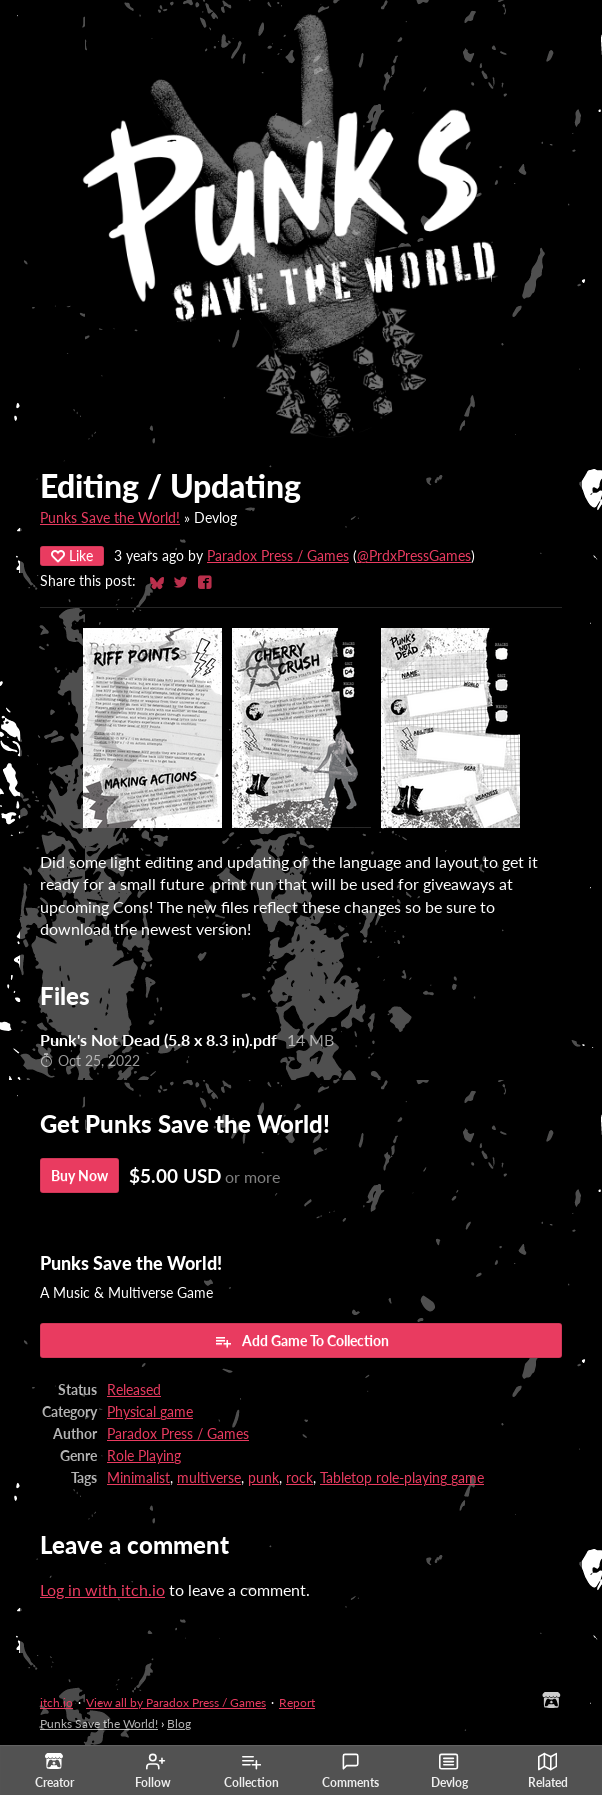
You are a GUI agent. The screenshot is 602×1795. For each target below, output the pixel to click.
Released (134, 1390)
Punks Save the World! (110, 518)
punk (263, 1478)
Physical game (150, 1412)
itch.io (56, 1702)
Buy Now (79, 1175)
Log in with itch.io (102, 1589)
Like (72, 555)
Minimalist (138, 1478)
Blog (179, 1723)
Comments (350, 1771)
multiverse (209, 1478)
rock (299, 1478)
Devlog (449, 1771)
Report (297, 1702)
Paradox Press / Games (278, 556)
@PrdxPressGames (414, 556)
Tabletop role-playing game (402, 1478)
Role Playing (144, 1456)
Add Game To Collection (301, 1341)
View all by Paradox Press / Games (176, 1702)
